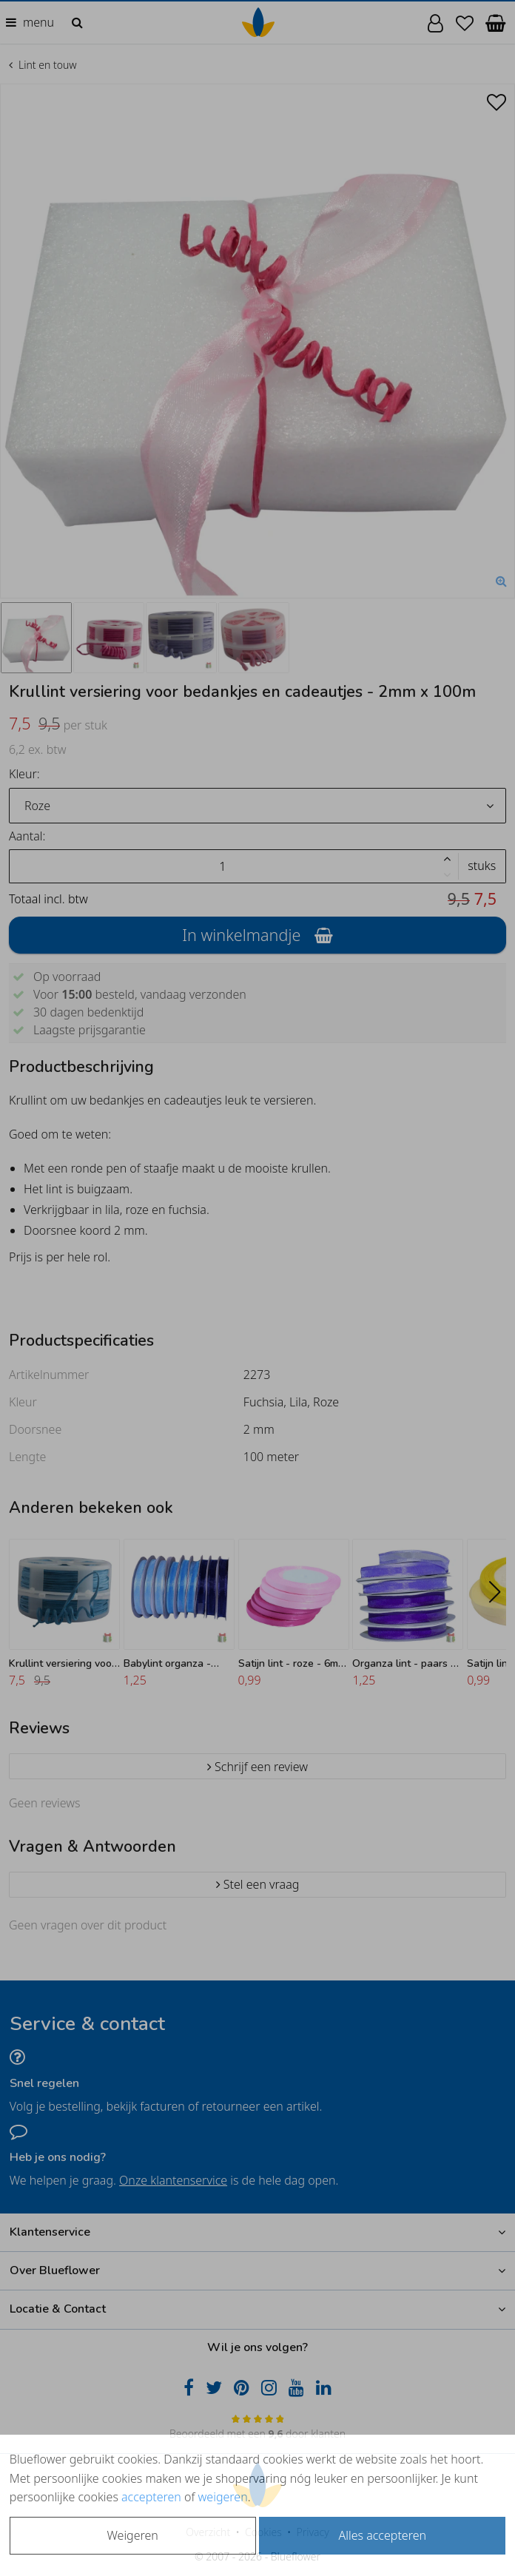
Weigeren (132, 2535)
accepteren (151, 2497)
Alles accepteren (382, 2535)
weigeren (223, 2497)
